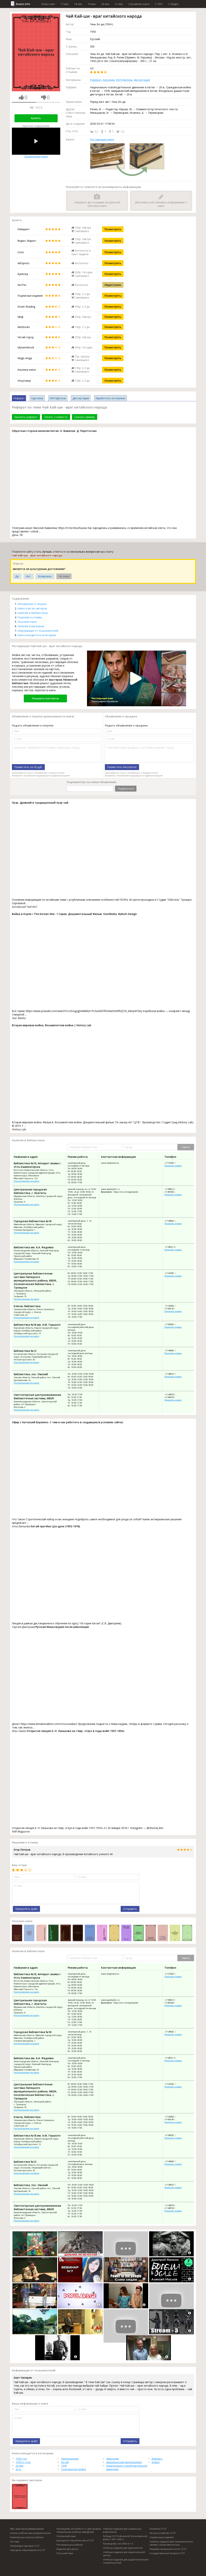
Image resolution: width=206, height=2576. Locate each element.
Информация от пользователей (37, 630)
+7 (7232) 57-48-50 (173, 1162)
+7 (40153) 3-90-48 (173, 1397)
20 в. (18, 2469)
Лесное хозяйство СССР (162, 2533)
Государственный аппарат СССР (167, 2553)
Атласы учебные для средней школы (30, 2533)
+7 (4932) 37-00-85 (173, 1220)
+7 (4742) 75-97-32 (173, 1273)
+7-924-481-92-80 (172, 1308)
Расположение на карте (26, 1181)
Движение (112, 2458)
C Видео (173, 4)
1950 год (21, 2458)
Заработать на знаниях (110, 398)
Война (156, 2462)
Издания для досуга (67, 2549)
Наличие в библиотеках (32, 613)
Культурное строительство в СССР (75, 2540)
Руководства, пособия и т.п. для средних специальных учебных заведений (79, 2530)
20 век (105, 4)
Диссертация (141, 80)
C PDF (159, 4)
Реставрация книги (102, 139)
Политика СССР (157, 2528)
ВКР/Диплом (124, 80)
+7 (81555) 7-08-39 (173, 1191)
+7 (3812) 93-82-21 (173, 1373)
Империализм (69, 2458)
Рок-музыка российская (70, 2544)
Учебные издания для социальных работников (122, 2530)
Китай (65, 2462)
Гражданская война (73, 2469)
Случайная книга (138, 4)
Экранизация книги (36, 143)
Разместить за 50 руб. (28, 767)
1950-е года (23, 2462)
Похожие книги (27, 622)
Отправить (130, 1909)
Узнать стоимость (56, 417)
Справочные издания (161, 2537)
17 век (65, 4)
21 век (119, 4)
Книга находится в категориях (36, 635)
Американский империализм (124, 2462)
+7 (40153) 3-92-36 (173, 1394)
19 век (92, 4)
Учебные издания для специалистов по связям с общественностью (171, 2543)
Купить (36, 118)
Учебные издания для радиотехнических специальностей (126, 2561)
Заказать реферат (26, 417)
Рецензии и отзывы (29, 617)
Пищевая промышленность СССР (167, 2549)
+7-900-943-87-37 (172, 1189)
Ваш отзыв (19, 1865)
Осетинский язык (66, 2536)
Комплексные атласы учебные (27, 2537)
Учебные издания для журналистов (122, 2547)
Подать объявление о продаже (126, 725)
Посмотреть (112, 229)
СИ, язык (15, 2541)
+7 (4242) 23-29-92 (173, 1305)
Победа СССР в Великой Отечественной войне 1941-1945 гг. (125, 2538)
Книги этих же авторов (32, 608)
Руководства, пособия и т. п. (118, 2543)
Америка (157, 2458)
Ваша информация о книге (30, 2403)
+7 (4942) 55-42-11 (173, 1350)
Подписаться (126, 788)
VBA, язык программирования (27, 2528)
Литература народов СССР (24, 2545)
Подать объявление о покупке (32, 725)
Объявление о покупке (32, 604)
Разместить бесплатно (122, 767)
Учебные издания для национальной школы (124, 2554)
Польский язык (65, 2553)
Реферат (95, 80)
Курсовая (109, 80)
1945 (64, 2465)
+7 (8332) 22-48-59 (173, 1324)
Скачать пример (84, 417)
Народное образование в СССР (27, 2550)
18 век (78, 4)
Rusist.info (23, 4)
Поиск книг (48, 4)
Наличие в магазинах (30, 626)
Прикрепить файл (26, 1909)
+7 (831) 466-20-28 (173, 1247)
